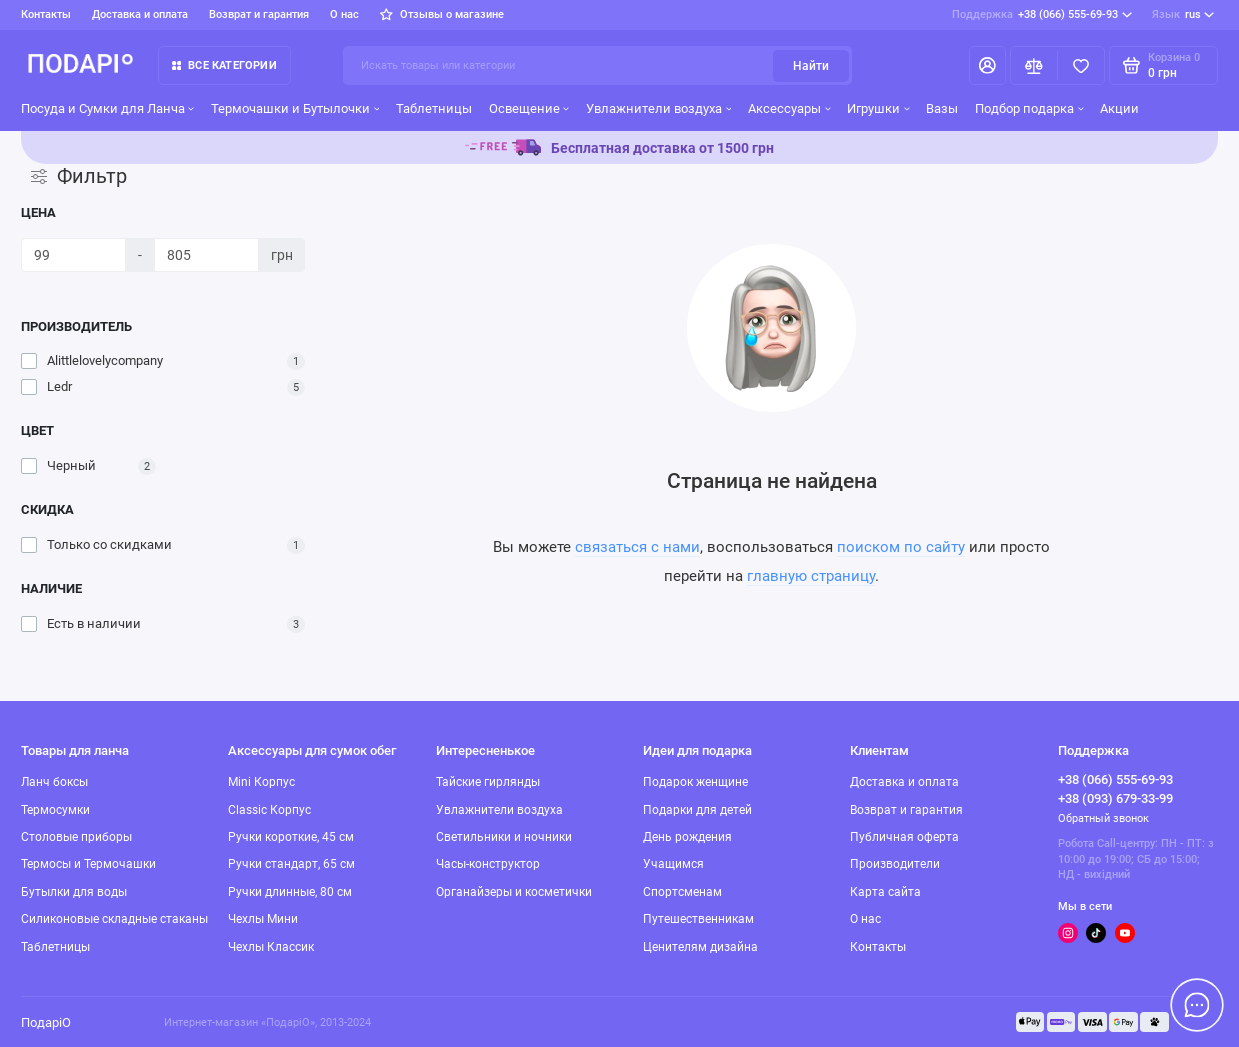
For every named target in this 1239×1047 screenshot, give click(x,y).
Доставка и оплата (140, 14)
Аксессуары (789, 108)
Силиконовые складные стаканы (114, 919)
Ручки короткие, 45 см (291, 837)
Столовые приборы (76, 837)
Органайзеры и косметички (514, 892)
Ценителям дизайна (700, 947)
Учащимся (673, 864)
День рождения (687, 837)
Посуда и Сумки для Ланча (107, 108)
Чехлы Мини (263, 919)
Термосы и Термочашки (88, 864)
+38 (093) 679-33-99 (1115, 798)
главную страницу (811, 576)
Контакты (46, 14)
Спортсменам (682, 892)
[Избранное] (1081, 65)
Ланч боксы (54, 782)
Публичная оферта (904, 837)
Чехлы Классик (271, 947)
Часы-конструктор (488, 864)
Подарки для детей (697, 810)
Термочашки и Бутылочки (295, 108)
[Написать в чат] (1197, 1005)
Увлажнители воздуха (658, 108)
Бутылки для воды (74, 892)
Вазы (942, 108)
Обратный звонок (1103, 818)
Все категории (224, 65)
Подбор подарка (1029, 108)
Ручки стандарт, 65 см (291, 864)
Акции (1119, 108)
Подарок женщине (695, 782)
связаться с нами (637, 547)
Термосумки (55, 810)
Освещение (529, 108)
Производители (895, 864)
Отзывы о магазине (441, 14)
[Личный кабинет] (987, 65)
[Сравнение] (1034, 65)
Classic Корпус (269, 810)
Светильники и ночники (504, 837)
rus (1183, 14)
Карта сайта (885, 892)
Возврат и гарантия (259, 14)
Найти (811, 66)
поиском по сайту (901, 547)
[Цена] (73, 255)
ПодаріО (46, 1022)
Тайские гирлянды (488, 782)
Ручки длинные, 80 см (290, 892)
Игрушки (878, 108)
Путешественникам (698, 919)
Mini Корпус (261, 782)
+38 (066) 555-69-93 (1042, 14)
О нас (344, 14)
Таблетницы (434, 108)
